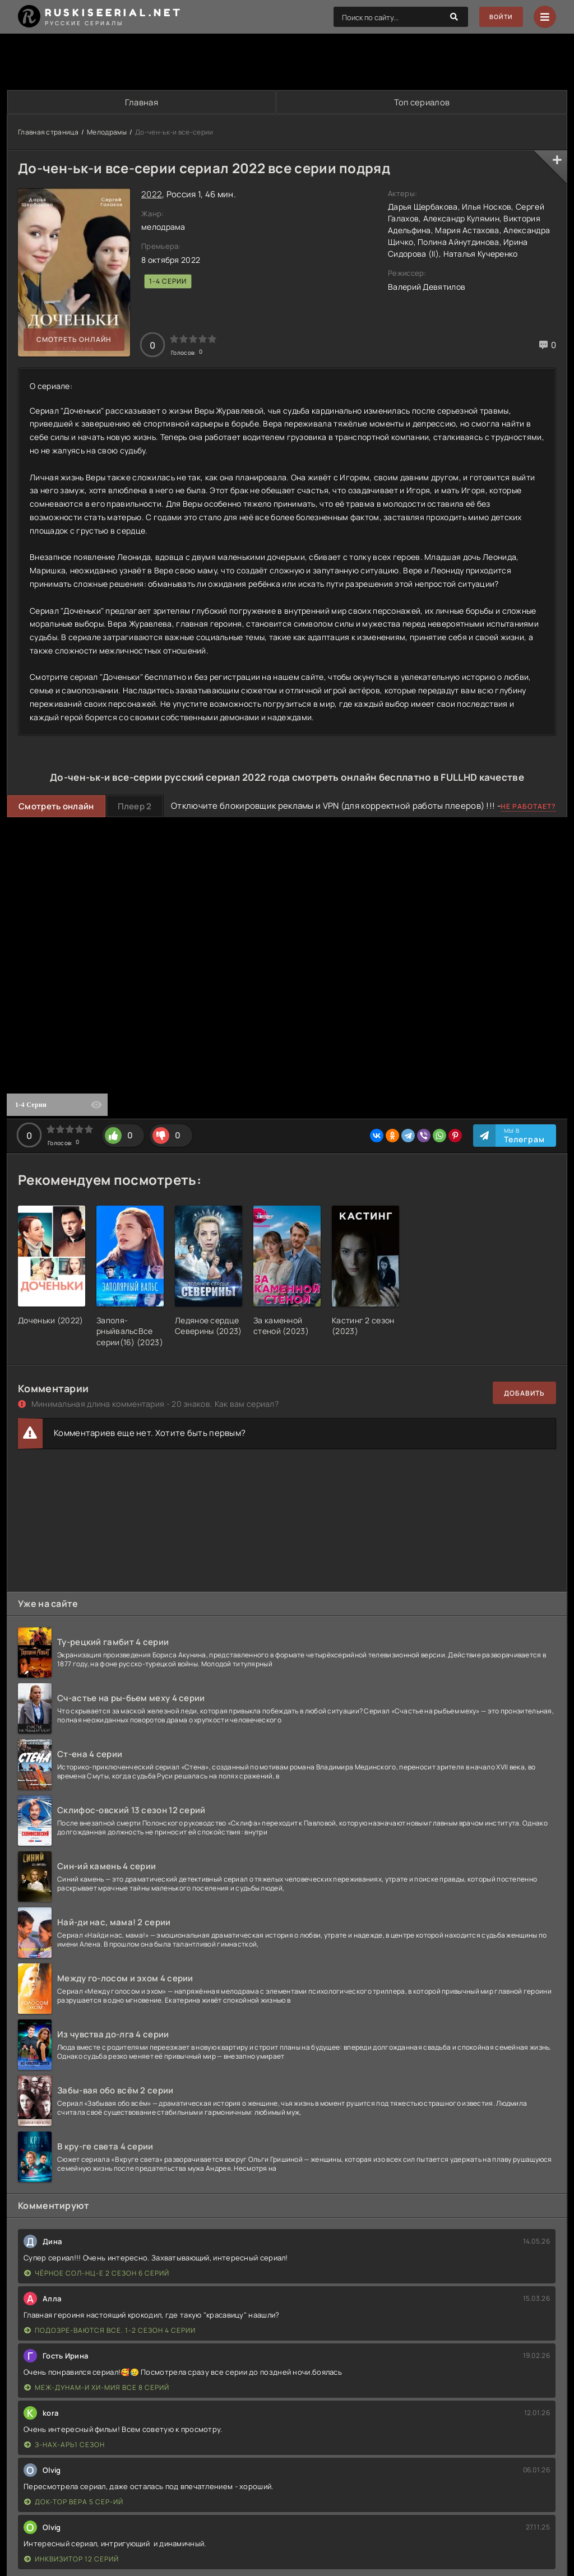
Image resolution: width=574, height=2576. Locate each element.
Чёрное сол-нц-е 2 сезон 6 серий (96, 2273)
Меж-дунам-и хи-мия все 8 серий (96, 2388)
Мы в (524, 1136)
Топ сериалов (421, 102)
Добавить (524, 1393)
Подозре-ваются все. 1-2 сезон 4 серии (110, 2331)
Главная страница (48, 132)
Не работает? (528, 807)
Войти (498, 17)
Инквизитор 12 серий (71, 2559)
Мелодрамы (107, 132)
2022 (151, 195)
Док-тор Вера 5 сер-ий (73, 2502)
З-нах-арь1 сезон (64, 2445)
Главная (141, 102)
